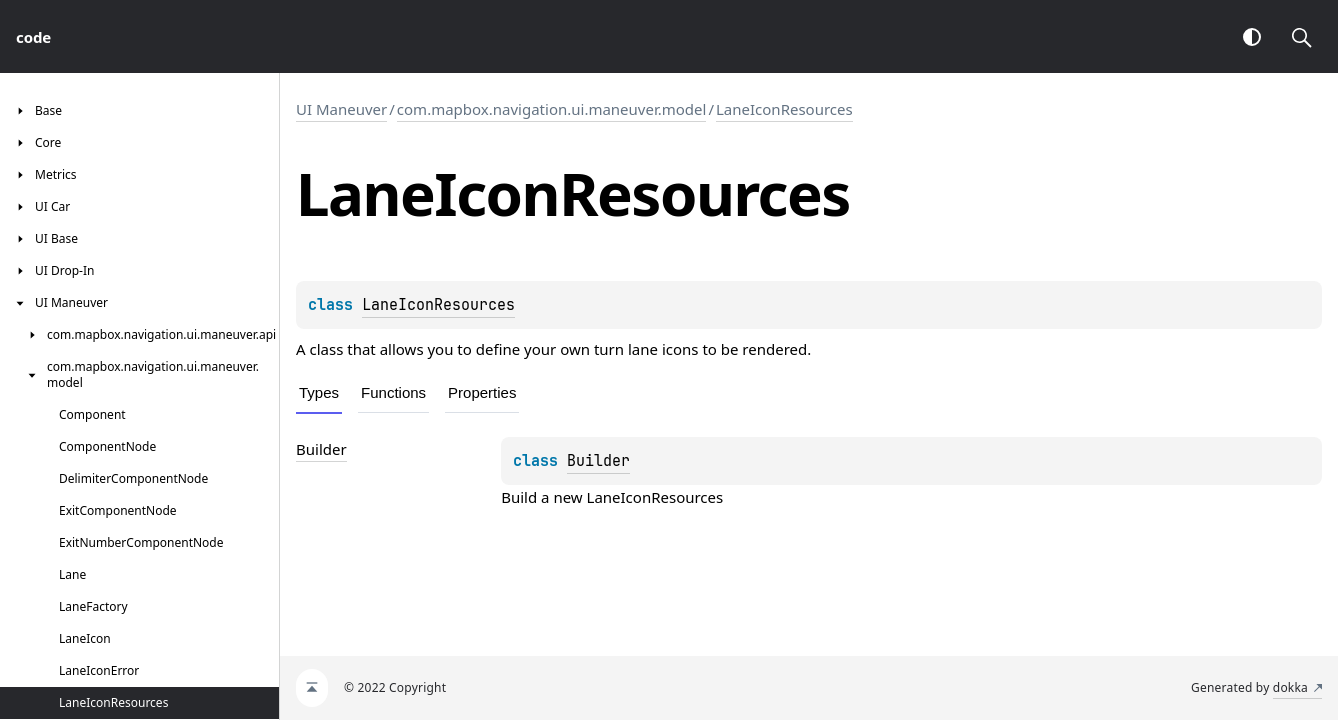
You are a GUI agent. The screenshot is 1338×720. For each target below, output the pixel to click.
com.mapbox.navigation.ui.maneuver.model (552, 109)
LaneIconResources (784, 109)
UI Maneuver (341, 109)
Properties (482, 392)
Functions (393, 392)
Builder (598, 461)
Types (319, 392)
